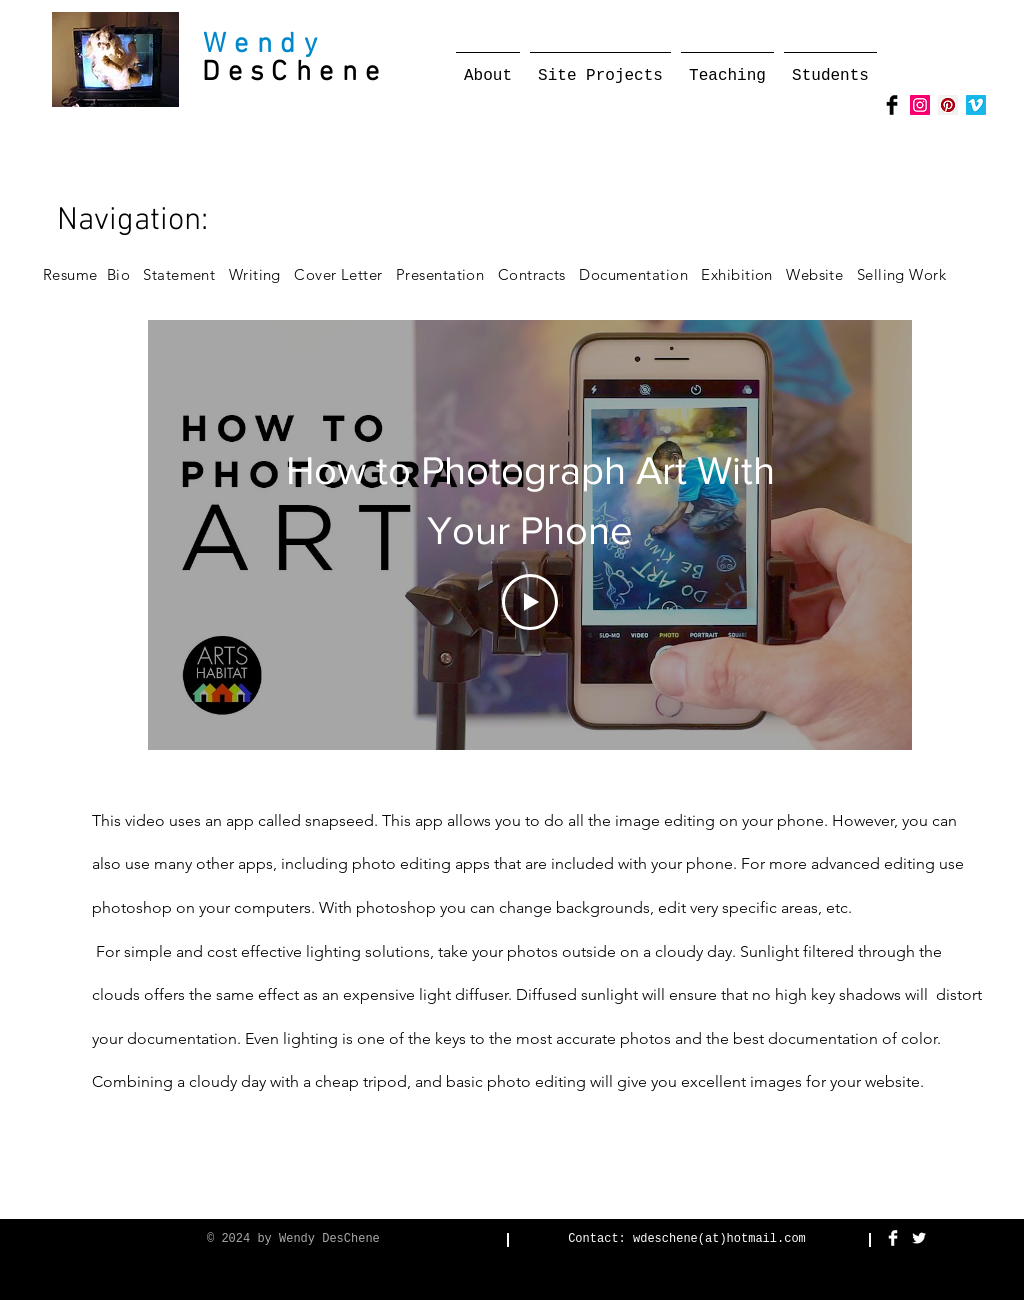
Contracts (532, 274)
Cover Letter (338, 274)
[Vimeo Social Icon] (976, 105)
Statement (185, 274)
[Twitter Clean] (919, 1238)
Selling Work (908, 274)
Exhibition (743, 274)
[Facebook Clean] (893, 1238)
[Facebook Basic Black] (892, 105)
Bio (125, 274)
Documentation (638, 274)
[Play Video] (530, 602)
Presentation (440, 274)
